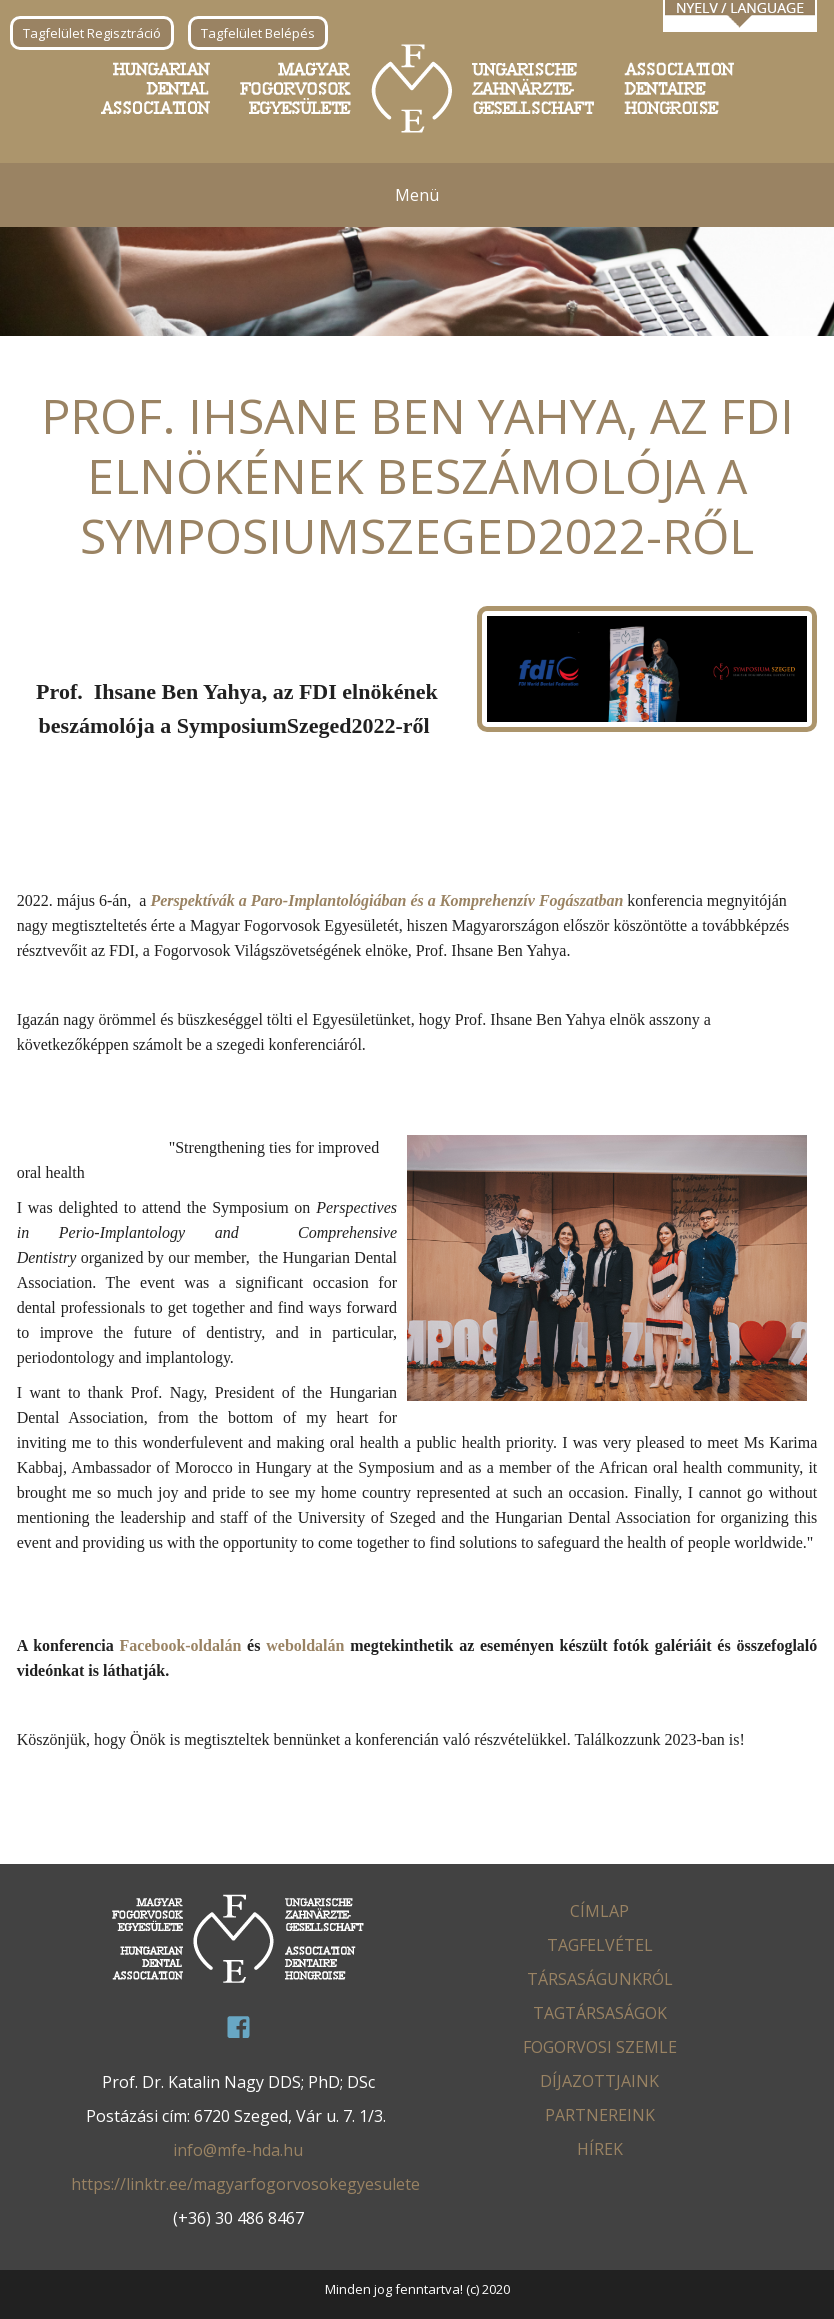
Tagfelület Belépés (258, 33)
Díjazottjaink (599, 2081)
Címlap (599, 1911)
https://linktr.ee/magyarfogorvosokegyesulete (245, 2184)
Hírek (600, 2149)
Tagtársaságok (600, 2013)
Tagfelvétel (600, 1945)
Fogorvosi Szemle (600, 2047)
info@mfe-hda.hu (238, 2150)
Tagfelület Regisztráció (92, 33)
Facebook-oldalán (181, 1645)
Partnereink (600, 2115)
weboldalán (305, 1645)
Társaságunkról (600, 1979)
